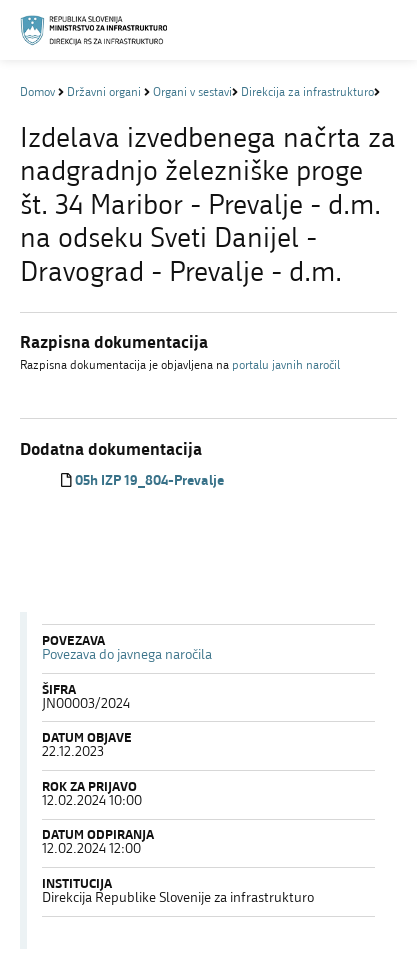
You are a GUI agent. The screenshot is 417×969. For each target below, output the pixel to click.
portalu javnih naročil (286, 366)
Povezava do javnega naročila (127, 655)
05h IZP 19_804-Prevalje (149, 481)
